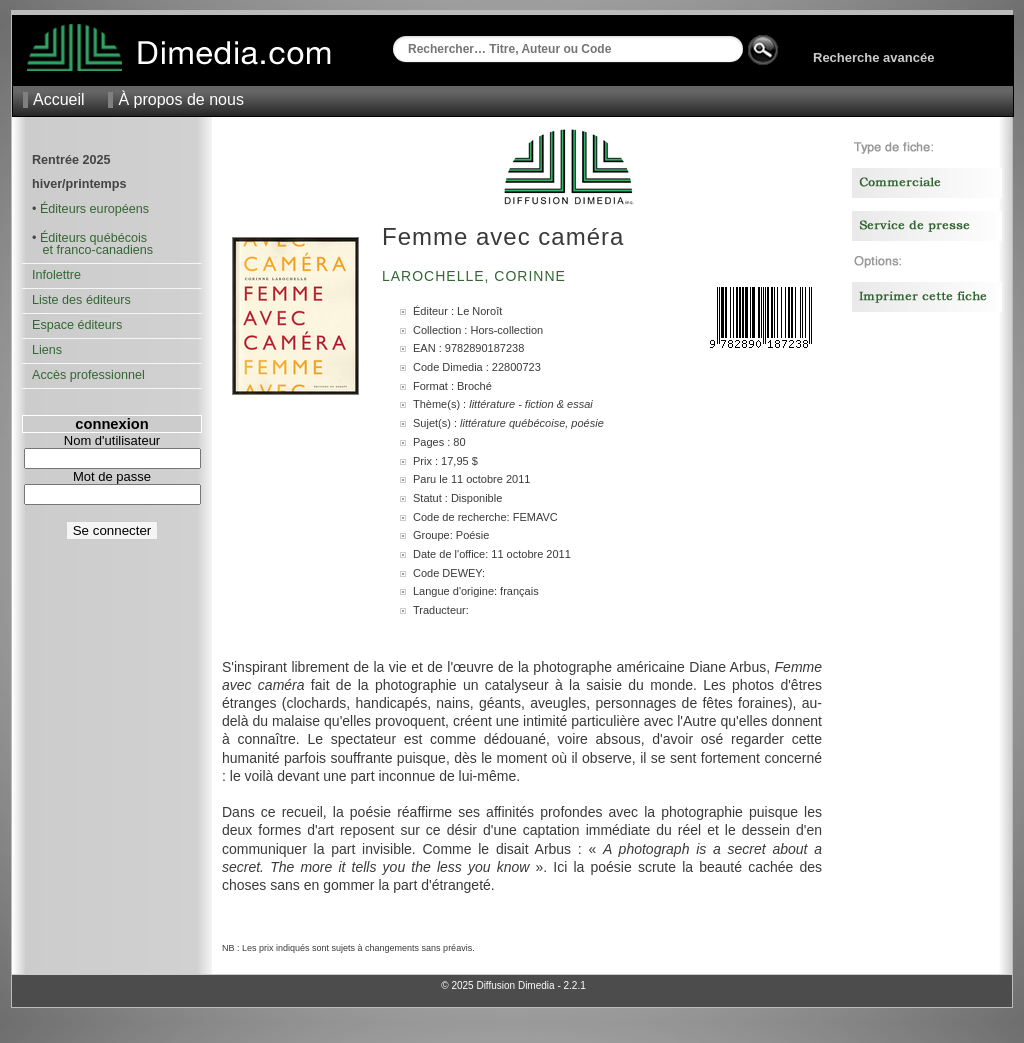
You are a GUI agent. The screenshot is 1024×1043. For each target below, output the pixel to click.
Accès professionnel (88, 375)
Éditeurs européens (94, 209)
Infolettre (56, 275)
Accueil (59, 99)
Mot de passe (112, 476)
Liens (47, 350)
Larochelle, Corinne (476, 276)
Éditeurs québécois (93, 238)
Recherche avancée (873, 57)
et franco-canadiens (92, 250)
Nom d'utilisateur (112, 440)
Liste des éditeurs (81, 300)
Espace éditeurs (77, 325)
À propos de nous (180, 99)
